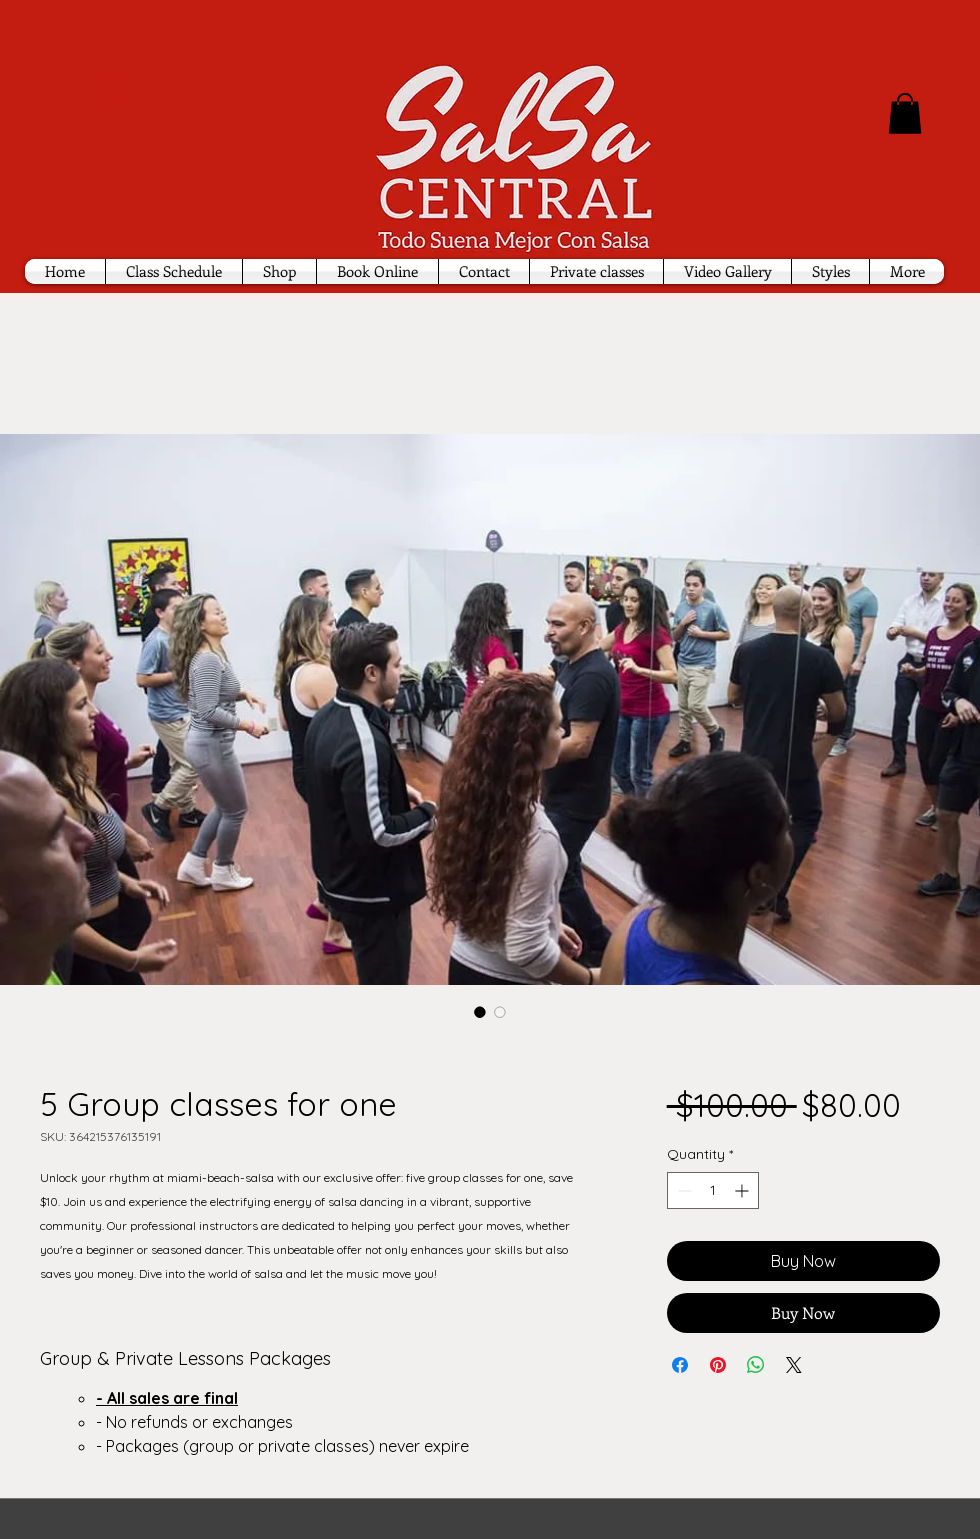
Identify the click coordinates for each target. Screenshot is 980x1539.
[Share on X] (794, 1365)
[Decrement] (682, 1190)
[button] (905, 113)
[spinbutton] (713, 1190)
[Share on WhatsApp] (756, 1365)
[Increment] (743, 1190)
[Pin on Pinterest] (718, 1365)
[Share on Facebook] (680, 1365)
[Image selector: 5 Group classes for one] (480, 1012)
